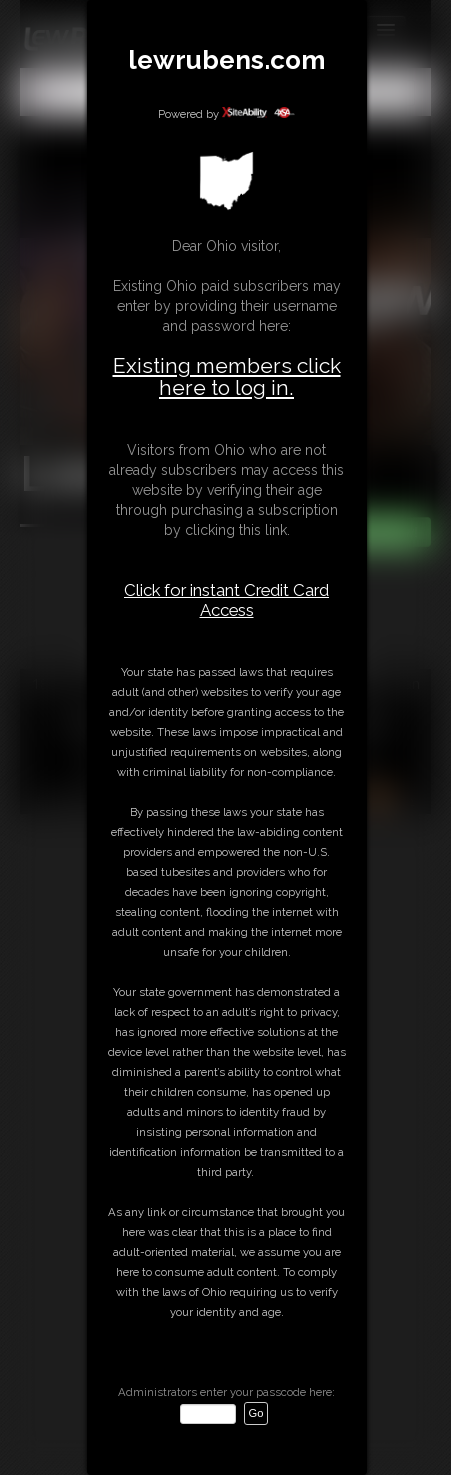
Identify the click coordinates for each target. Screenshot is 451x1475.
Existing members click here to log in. (227, 376)
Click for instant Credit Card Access (226, 600)
